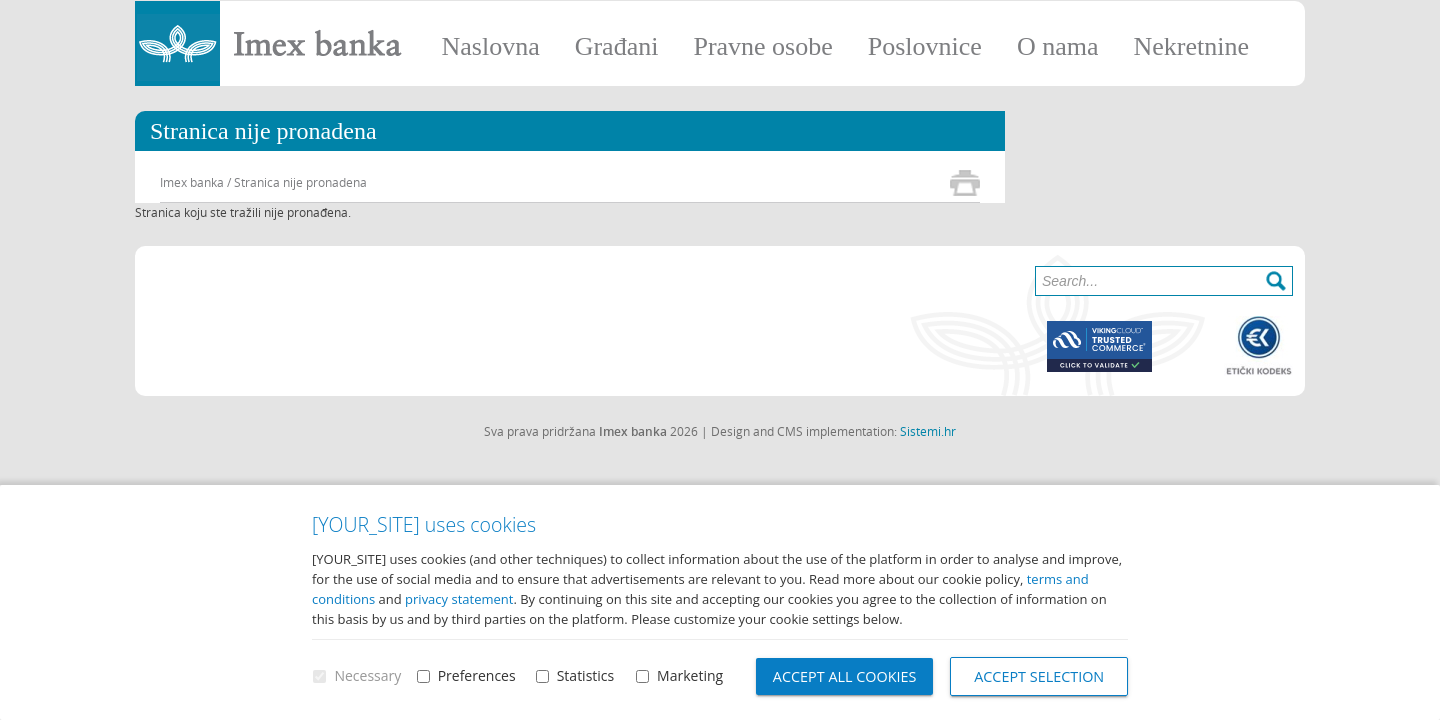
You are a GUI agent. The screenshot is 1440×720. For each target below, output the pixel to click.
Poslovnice (925, 46)
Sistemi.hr (928, 431)
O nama (1058, 46)
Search (1276, 281)
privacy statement (459, 600)
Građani (617, 46)
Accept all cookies (844, 676)
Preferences (476, 676)
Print (965, 183)
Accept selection (1040, 676)
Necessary (367, 676)
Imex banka (192, 182)
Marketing (688, 676)
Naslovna (490, 46)
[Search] (1164, 281)
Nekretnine (1191, 46)
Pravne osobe (762, 46)
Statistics (584, 676)
